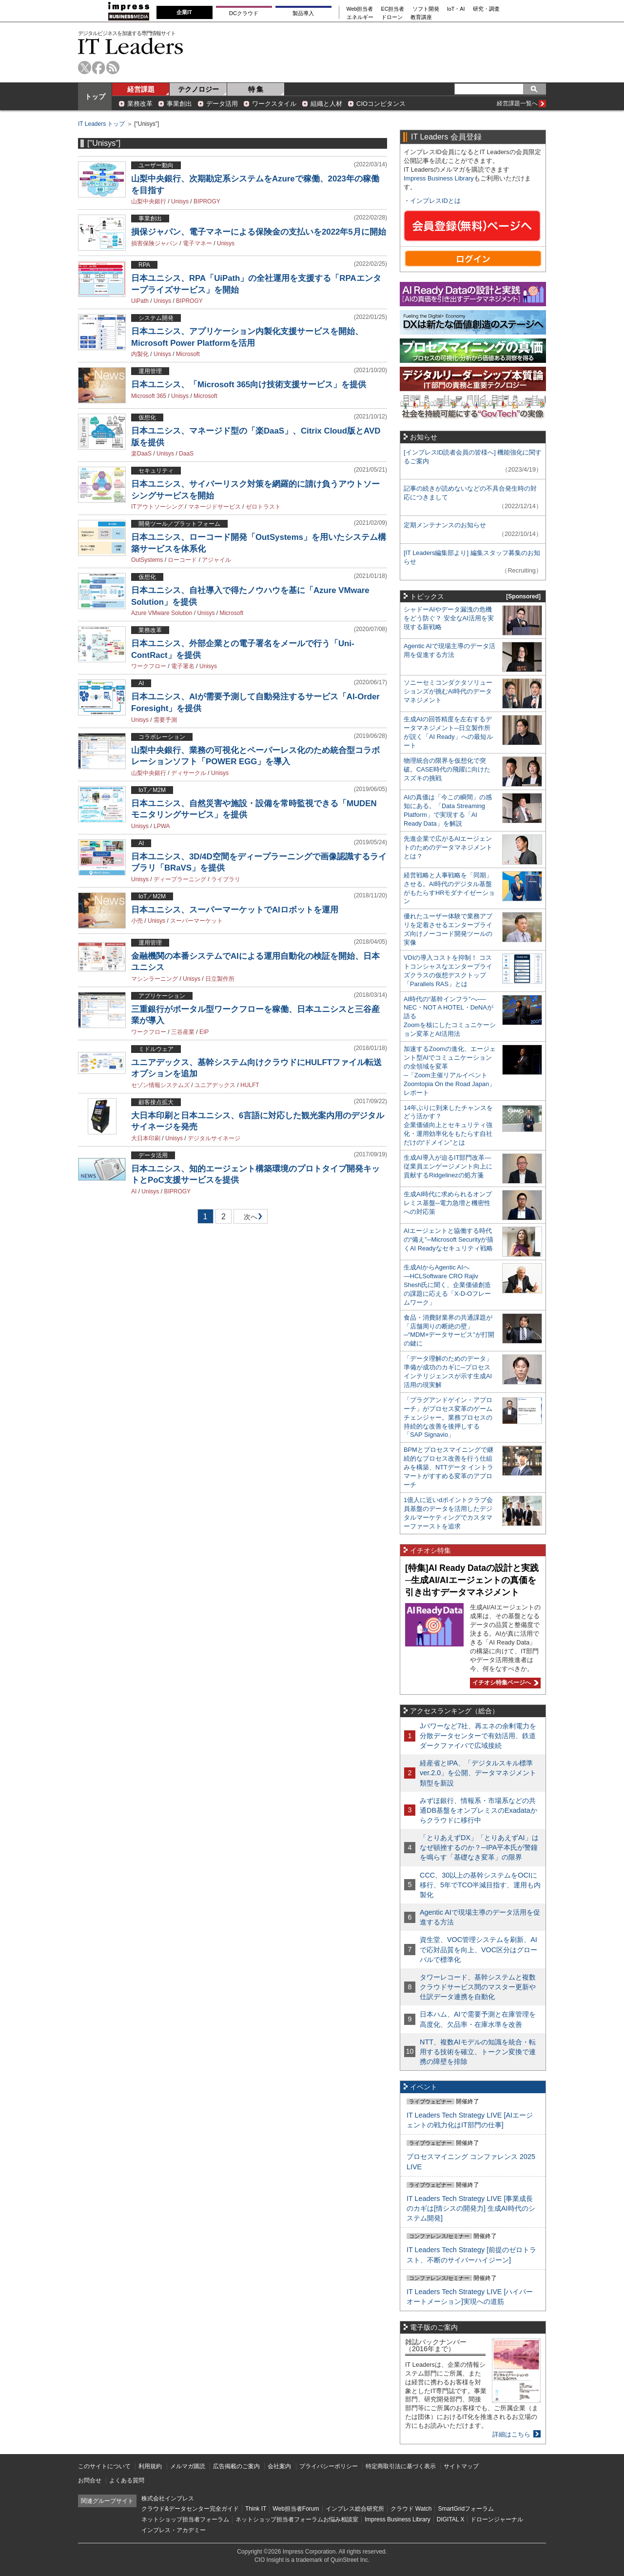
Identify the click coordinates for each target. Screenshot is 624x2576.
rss (112, 67)
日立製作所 (219, 978)
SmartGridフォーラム (466, 2508)
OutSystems (147, 559)
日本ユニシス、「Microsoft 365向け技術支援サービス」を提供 (248, 384)
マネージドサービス (214, 506)
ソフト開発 (425, 9)
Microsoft (188, 354)
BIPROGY (207, 201)
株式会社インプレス (167, 2498)
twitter (84, 67)
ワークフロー (148, 666)
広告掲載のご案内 (236, 2466)
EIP (204, 1032)
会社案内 (279, 2466)
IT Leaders (130, 46)
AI (133, 1191)
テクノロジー (198, 89)
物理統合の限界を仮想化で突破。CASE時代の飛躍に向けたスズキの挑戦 (447, 769)
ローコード (182, 559)
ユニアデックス (215, 1085)
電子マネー (197, 243)
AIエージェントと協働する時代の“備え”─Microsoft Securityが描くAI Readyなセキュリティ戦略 (448, 1239)
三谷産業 (183, 1032)
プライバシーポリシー (328, 2466)
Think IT (255, 2508)
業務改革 (140, 103)
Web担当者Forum (296, 2508)
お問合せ (89, 2480)
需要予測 (165, 719)
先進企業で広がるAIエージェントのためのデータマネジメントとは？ (448, 847)
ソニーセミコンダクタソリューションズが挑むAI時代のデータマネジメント (448, 691)
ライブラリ (225, 879)
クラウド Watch (411, 2508)
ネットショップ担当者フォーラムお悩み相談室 (296, 2519)
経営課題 (141, 89)
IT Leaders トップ (101, 123)
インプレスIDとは (435, 200)
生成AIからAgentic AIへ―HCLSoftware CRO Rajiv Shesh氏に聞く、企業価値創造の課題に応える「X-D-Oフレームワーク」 (447, 1285)
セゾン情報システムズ (160, 1085)
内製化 (140, 354)
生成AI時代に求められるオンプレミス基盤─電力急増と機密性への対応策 (448, 1202)
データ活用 (222, 103)
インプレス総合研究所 (355, 2508)
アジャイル (216, 559)
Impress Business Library (439, 178)
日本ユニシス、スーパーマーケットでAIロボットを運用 (234, 909)
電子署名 (183, 666)
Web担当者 (360, 9)
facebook (98, 67)
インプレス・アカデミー (173, 2530)
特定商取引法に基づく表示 (401, 2466)
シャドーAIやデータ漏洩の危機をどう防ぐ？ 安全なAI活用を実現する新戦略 (449, 618)
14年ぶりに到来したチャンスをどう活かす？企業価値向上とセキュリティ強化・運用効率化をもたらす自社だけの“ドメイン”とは (448, 1125)
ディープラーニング (180, 879)
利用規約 (150, 2466)
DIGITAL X (451, 2519)
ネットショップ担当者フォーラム (185, 2519)
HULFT (249, 1085)
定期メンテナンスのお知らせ (445, 525)
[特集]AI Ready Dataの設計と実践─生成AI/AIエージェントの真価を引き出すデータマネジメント (472, 1580)
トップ (95, 96)
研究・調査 (486, 9)
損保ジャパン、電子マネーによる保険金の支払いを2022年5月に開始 (258, 232)
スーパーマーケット (196, 920)
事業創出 (179, 103)
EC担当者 (393, 9)
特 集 (256, 89)
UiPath (140, 300)
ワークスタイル (274, 103)
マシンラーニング (154, 978)
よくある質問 (126, 2480)
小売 (137, 920)
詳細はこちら (511, 2434)
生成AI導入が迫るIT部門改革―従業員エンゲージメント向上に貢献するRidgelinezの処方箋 (448, 1166)
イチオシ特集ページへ (504, 1682)
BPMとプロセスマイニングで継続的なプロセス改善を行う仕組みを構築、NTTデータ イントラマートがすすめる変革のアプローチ (448, 1467)
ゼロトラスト (263, 506)
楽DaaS (141, 453)
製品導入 (303, 13)
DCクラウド (243, 13)
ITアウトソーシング (157, 506)
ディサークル (188, 773)
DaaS (186, 453)
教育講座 (421, 17)
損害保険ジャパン (154, 243)
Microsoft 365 (148, 396)
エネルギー (360, 17)
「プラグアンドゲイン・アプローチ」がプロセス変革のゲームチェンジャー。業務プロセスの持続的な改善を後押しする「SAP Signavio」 (448, 1417)
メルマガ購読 (187, 2466)
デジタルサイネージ (214, 1138)
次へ (249, 1218)
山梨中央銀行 (148, 201)
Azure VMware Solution (161, 613)
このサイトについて (104, 2466)
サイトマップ (461, 2466)
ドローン (392, 17)
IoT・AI (456, 9)
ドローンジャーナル (496, 2519)
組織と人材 (326, 103)
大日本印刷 (145, 1138)
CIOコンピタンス (381, 103)
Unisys (180, 201)
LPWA (162, 826)
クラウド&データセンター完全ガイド (190, 2508)
